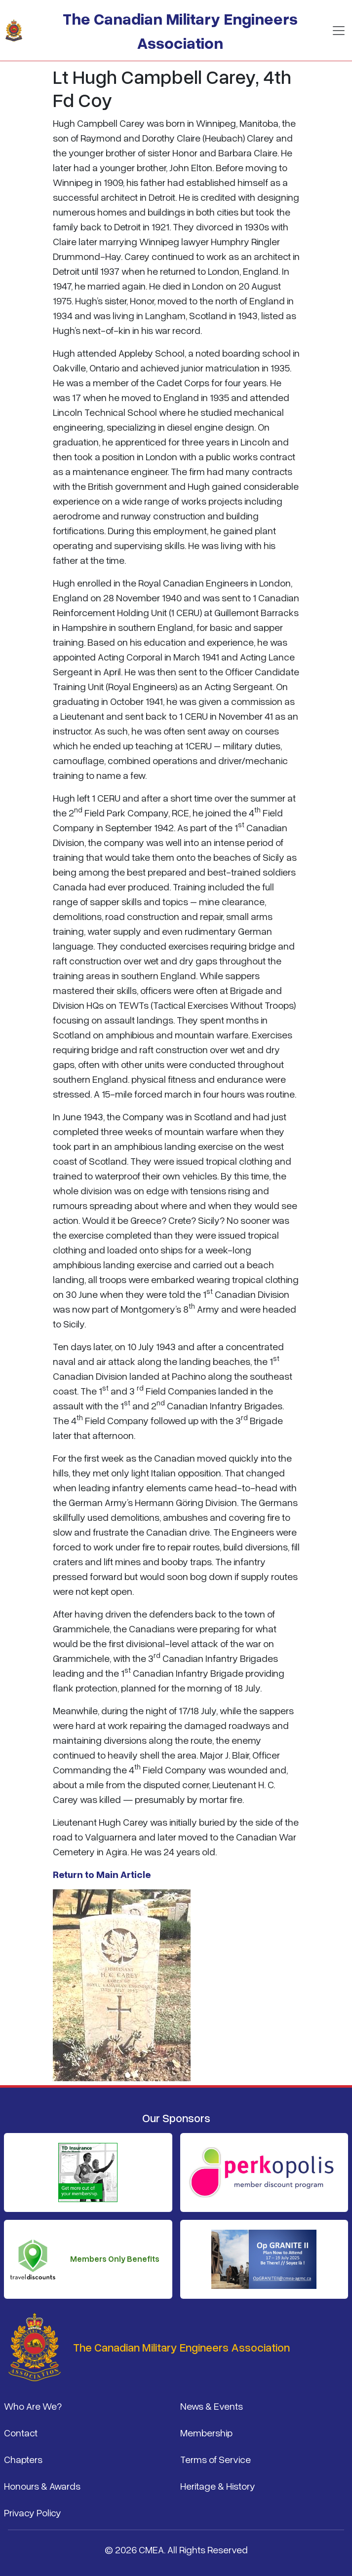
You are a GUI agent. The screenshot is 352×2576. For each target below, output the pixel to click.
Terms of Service (215, 2459)
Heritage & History (217, 2486)
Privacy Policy (32, 2512)
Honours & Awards (42, 2486)
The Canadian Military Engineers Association (180, 30)
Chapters (23, 2459)
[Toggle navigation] (338, 30)
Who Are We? (33, 2406)
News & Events (211, 2406)
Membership (206, 2432)
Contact (21, 2432)
